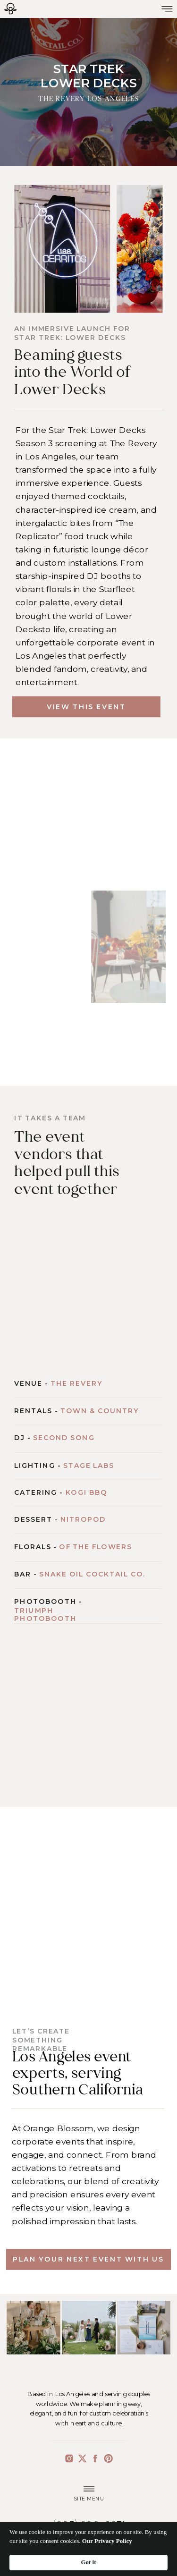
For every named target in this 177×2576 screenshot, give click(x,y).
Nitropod (83, 1520)
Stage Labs (88, 1465)
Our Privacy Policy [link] (107, 2540)
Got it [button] (88, 2562)
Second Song (63, 1437)
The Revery (76, 1383)
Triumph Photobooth (45, 1614)
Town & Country (99, 1411)
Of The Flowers (95, 1546)
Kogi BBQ (87, 1492)
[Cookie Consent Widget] (88, 2549)
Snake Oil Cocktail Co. (92, 1574)
